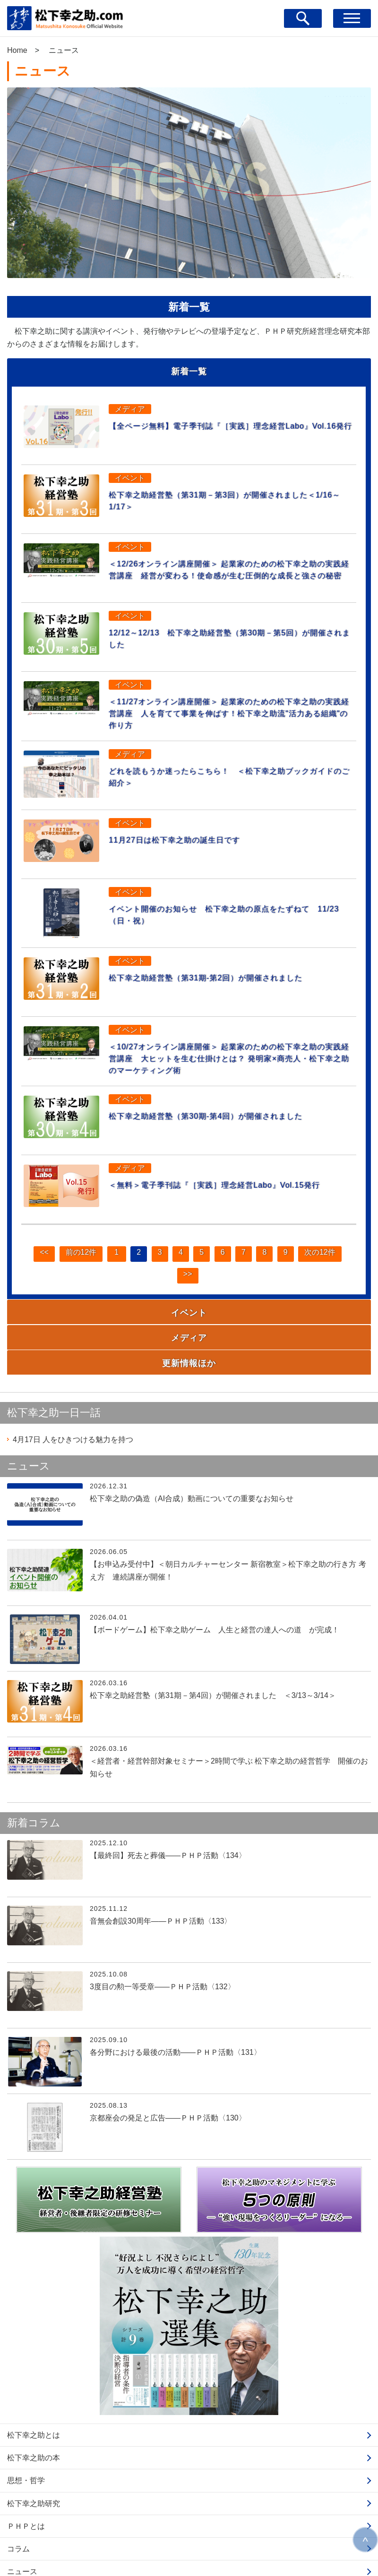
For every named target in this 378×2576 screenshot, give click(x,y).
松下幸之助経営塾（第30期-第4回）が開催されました (225, 1126)
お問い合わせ (29, 2545)
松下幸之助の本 (33, 2408)
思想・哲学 (26, 2431)
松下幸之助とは (33, 2386)
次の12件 (330, 1266)
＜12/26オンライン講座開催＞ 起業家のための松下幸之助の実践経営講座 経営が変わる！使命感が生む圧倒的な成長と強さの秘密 (230, 572)
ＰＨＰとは (26, 2477)
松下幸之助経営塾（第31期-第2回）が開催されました (225, 983)
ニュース (22, 2522)
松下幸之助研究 (33, 2453)
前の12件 (70, 1266)
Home (17, 50)
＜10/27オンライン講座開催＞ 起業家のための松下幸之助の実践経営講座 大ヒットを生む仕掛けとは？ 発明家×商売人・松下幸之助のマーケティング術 (230, 1066)
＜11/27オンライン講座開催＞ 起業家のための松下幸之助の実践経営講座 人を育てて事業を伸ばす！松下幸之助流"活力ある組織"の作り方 (230, 715)
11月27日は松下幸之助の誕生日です (187, 845)
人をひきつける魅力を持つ (73, 1390)
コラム (18, 2499)
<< (31, 1266)
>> (186, 1296)
